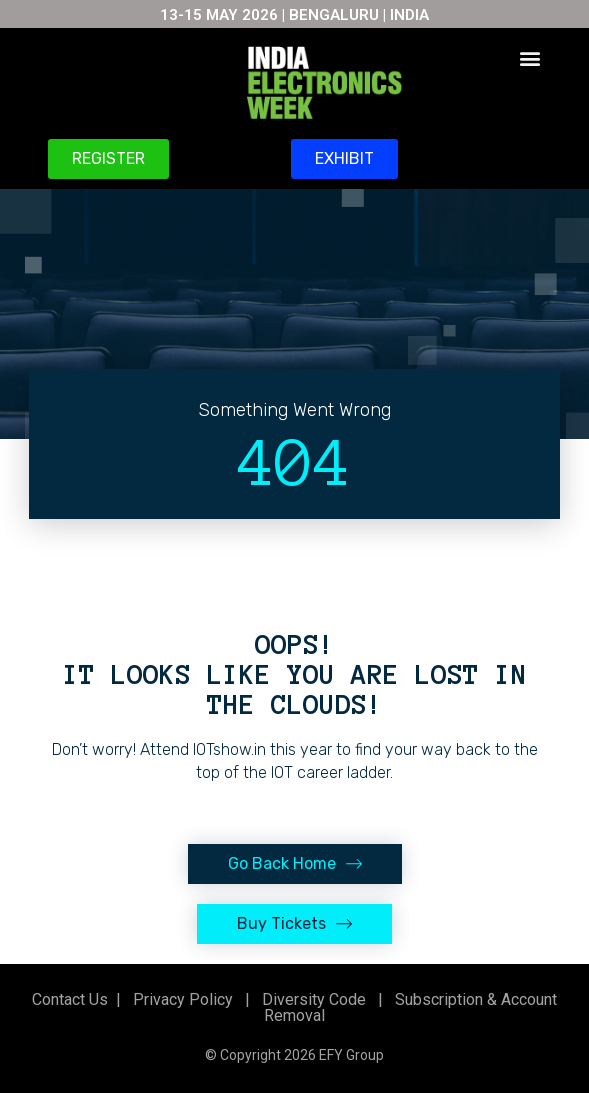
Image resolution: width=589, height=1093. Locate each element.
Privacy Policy (181, 999)
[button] (530, 57)
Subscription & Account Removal (410, 1007)
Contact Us (70, 999)
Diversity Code (310, 999)
